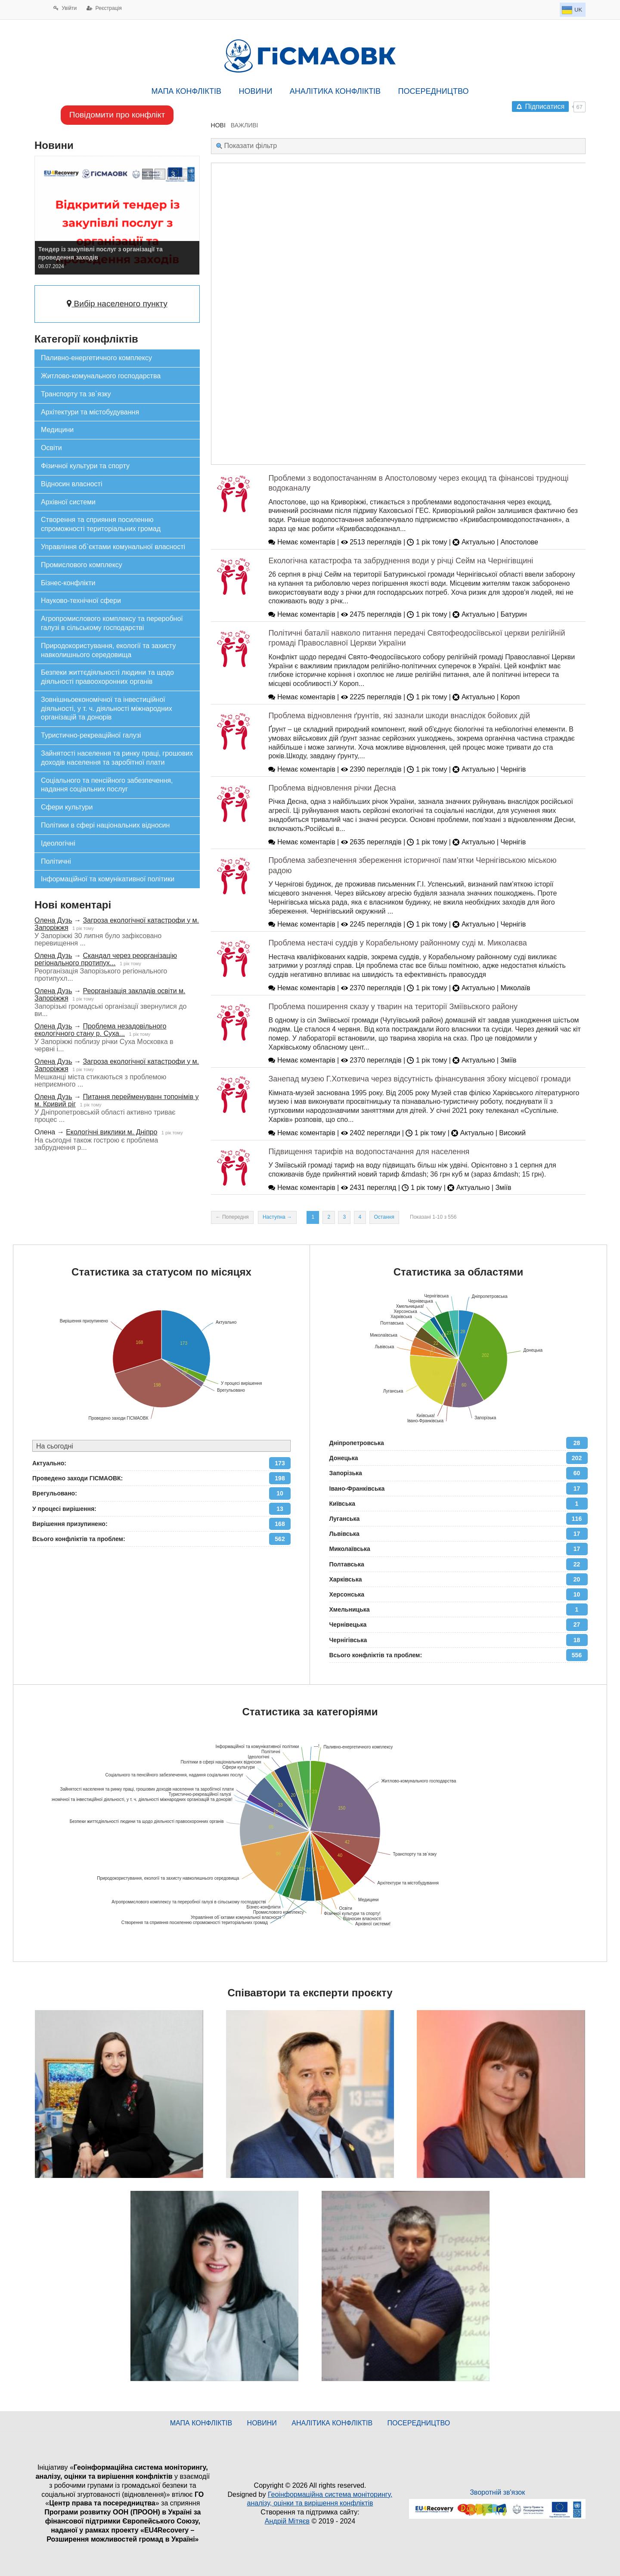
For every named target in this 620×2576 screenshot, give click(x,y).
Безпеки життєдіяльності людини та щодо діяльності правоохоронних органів (107, 677)
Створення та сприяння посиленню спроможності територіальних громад (101, 524)
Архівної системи (68, 502)
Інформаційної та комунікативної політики (107, 879)
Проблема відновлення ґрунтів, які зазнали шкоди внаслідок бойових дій (399, 715)
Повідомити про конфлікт (117, 114)
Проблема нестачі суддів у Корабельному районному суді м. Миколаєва (397, 943)
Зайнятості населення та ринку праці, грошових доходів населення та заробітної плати (117, 758)
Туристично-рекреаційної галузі (91, 735)
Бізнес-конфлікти (68, 583)
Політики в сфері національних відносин (105, 825)
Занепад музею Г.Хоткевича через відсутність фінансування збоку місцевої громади (419, 1079)
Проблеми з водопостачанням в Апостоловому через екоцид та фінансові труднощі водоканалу (418, 483)
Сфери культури (67, 807)
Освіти (51, 447)
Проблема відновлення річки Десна (332, 788)
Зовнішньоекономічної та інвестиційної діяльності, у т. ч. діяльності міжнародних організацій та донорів (106, 708)
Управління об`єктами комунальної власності (113, 546)
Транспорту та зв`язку (76, 394)
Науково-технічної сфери (81, 600)
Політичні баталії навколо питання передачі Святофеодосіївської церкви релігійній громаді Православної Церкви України (416, 638)
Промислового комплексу (81, 564)
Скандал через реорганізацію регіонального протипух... (105, 959)
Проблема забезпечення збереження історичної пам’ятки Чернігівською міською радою (412, 865)
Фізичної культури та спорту (85, 465)
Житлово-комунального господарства (101, 376)
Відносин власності (71, 484)
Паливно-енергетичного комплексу (96, 357)
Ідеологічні (58, 843)
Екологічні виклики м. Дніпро (111, 1132)
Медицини (57, 429)
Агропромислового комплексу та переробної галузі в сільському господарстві (112, 623)
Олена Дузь (53, 920)
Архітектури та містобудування (90, 412)
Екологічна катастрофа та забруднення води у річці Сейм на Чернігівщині (400, 560)
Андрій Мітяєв (287, 2521)
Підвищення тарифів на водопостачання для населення (368, 1151)
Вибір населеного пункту (117, 303)
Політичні (56, 861)
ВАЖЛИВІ (244, 125)
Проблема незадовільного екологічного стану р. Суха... (100, 1029)
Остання (384, 1217)
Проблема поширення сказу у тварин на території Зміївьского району (393, 1006)
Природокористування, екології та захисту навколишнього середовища (108, 650)
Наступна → (277, 1217)
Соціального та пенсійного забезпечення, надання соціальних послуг (107, 785)
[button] (147, 174)
